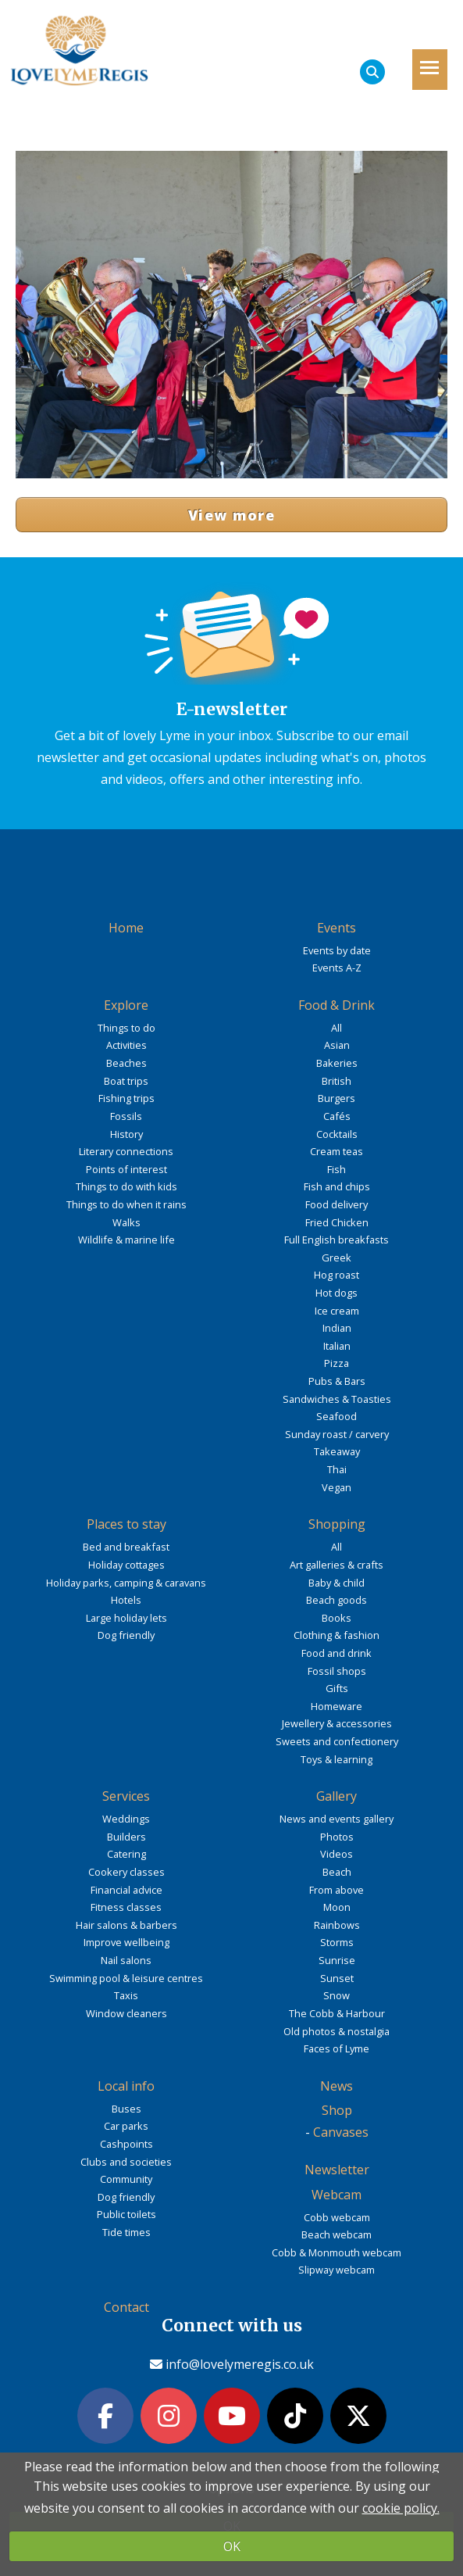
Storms (337, 1942)
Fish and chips (337, 1186)
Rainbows (337, 1925)
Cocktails (337, 1134)
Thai (337, 1469)
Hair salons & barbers (126, 1925)
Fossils (126, 1116)
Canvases (341, 2132)
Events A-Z (336, 968)
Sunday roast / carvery (337, 1434)
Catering (126, 1854)
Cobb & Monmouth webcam (336, 2252)
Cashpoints (126, 2144)
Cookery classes (126, 1872)
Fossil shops (337, 1671)
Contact (126, 2307)
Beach (336, 1872)
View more (231, 515)
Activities (126, 1045)
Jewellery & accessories (337, 1723)
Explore (126, 1005)
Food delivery (336, 1204)
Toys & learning (336, 1759)
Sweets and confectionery (337, 1741)
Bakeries (337, 1063)
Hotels (126, 1600)
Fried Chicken (337, 1222)
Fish (336, 1169)
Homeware (336, 1706)
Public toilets (126, 2214)
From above (336, 1890)
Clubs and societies (126, 2162)
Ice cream (337, 1311)
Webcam (336, 2194)
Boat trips (126, 1081)
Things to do (126, 1028)
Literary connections (126, 1151)
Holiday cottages (126, 1565)
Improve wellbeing (126, 1942)
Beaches (126, 1063)
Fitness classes (126, 1907)
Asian (337, 1045)
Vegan (336, 1487)
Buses (126, 2109)
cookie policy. (401, 2508)
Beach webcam (336, 2234)
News (336, 2086)
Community (126, 2179)
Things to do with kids (126, 1186)
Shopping (336, 1524)
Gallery (336, 1796)
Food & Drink (336, 1005)
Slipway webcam (336, 2270)
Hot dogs (336, 1293)
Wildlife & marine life (126, 1240)
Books (336, 1618)
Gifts (337, 1688)
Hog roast (336, 1275)
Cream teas (336, 1151)
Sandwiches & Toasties (337, 1399)
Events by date (337, 950)
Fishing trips (126, 1098)
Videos (336, 1854)
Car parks (126, 2126)
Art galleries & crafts (336, 1565)
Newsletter (337, 2169)
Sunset (337, 1978)
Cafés (337, 1116)
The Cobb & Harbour (337, 2013)
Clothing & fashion (336, 1635)
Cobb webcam (337, 2217)
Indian (336, 1328)
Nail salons (126, 1960)
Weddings (126, 1819)
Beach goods (336, 1600)
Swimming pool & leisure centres (126, 1978)
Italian (337, 1346)
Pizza (336, 1363)
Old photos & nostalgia (336, 2031)
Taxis (126, 1995)
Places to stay (126, 1524)
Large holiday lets (126, 1618)
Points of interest (126, 1169)
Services (126, 1796)
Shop (337, 2110)
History (126, 1134)
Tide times (126, 2232)
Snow (336, 1995)
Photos (337, 1837)
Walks (126, 1222)
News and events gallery (337, 1819)
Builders (126, 1837)
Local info (126, 2086)
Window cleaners (126, 2013)
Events (336, 927)
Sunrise (337, 1960)
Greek (336, 1257)
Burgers (336, 1098)
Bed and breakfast (126, 1547)
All (336, 1028)
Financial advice (126, 1890)
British (336, 1081)
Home (126, 927)
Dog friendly (126, 1635)
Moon (337, 1907)
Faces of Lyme (336, 2048)
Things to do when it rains (126, 1204)
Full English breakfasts (336, 1240)
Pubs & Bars (336, 1381)
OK (231, 2546)
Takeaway (337, 1451)
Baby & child (336, 1583)
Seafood (336, 1416)
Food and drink (336, 1653)
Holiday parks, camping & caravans (126, 1583)
